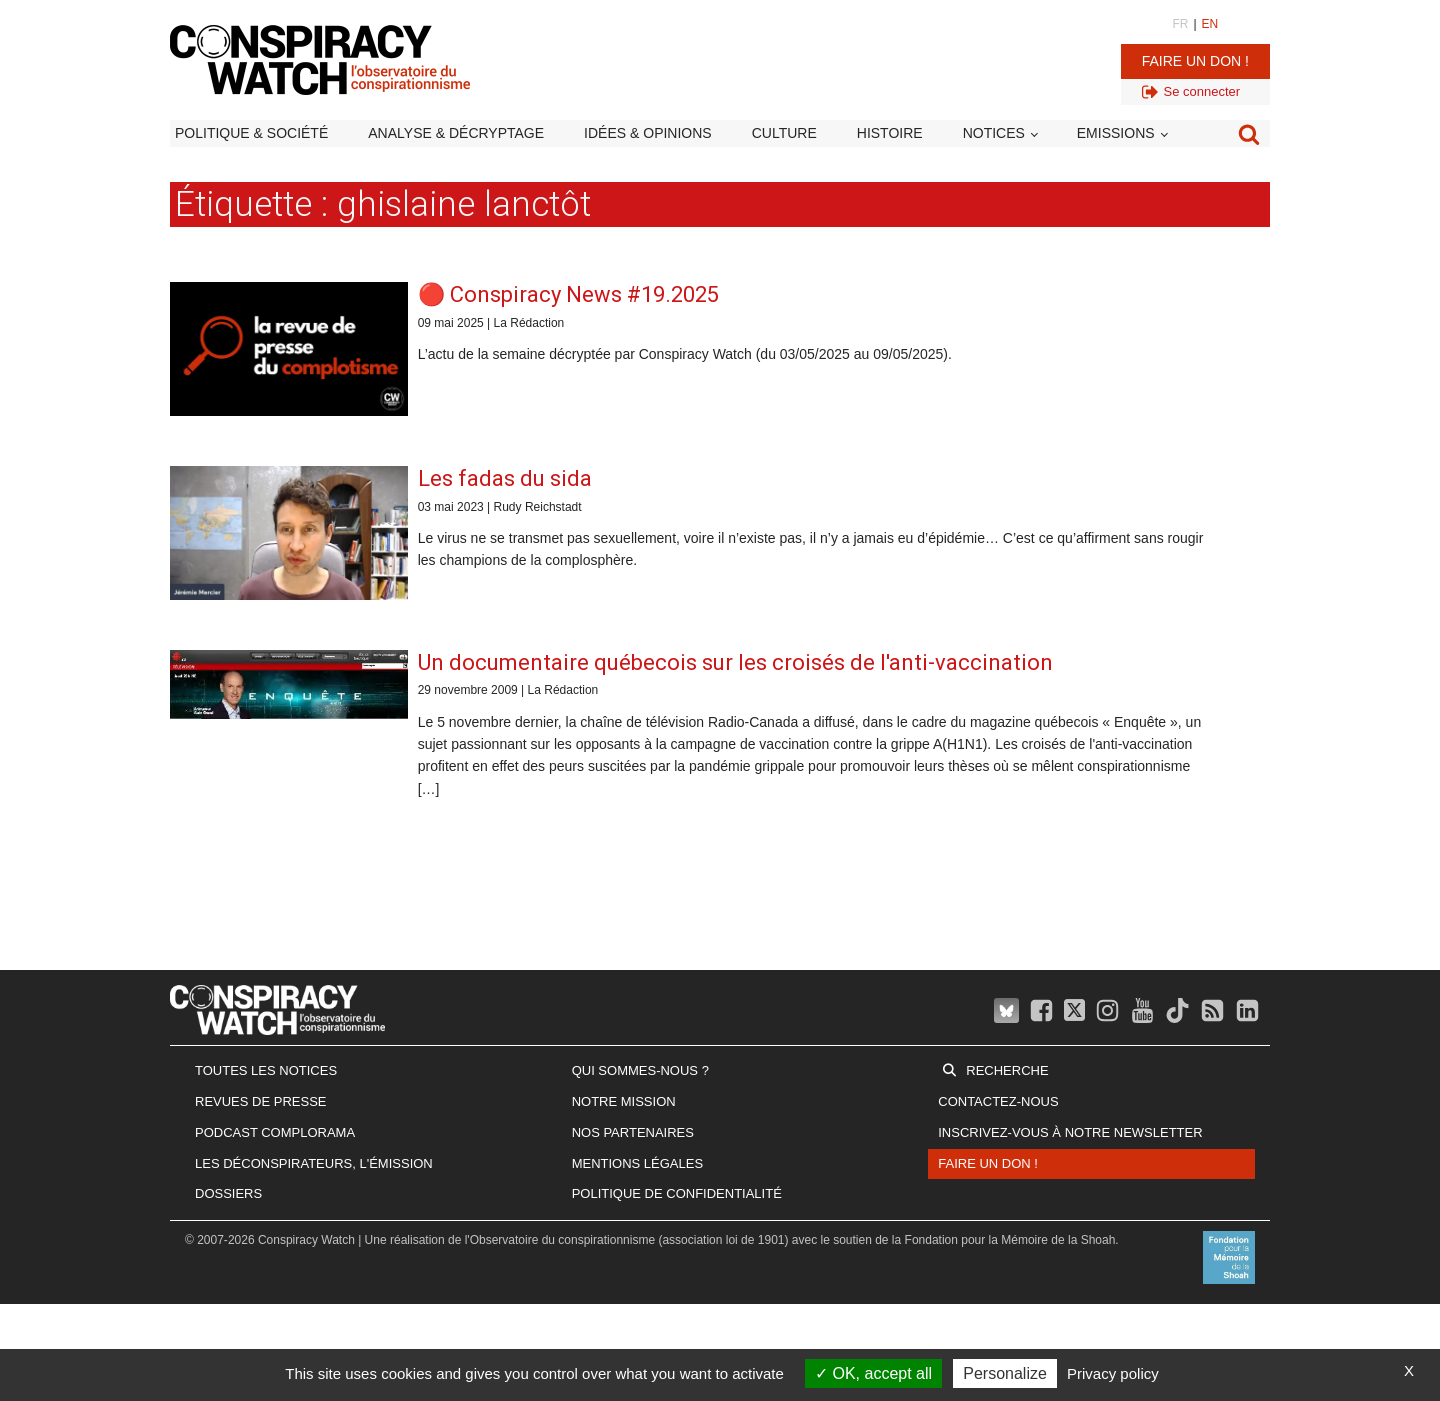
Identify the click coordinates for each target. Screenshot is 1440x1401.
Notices (994, 133)
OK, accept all (873, 1373)
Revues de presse (261, 1101)
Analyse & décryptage (456, 133)
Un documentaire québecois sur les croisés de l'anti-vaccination (735, 662)
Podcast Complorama (275, 1132)
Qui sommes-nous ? (640, 1070)
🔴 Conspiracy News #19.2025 (568, 294)
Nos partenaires (633, 1132)
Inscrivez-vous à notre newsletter (1070, 1132)
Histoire (890, 133)
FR (1180, 24)
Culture (784, 133)
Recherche (1007, 1070)
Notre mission (624, 1101)
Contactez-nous (998, 1101)
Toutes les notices (266, 1070)
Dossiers (228, 1193)
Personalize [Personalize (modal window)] (1005, 1373)
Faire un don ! (1195, 61)
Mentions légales (637, 1163)
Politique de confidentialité (677, 1193)
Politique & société (251, 133)
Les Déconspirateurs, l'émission (314, 1163)
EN (1210, 24)
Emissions (1116, 133)
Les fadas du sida (505, 478)
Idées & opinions (648, 133)
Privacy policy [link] (1113, 1373)
